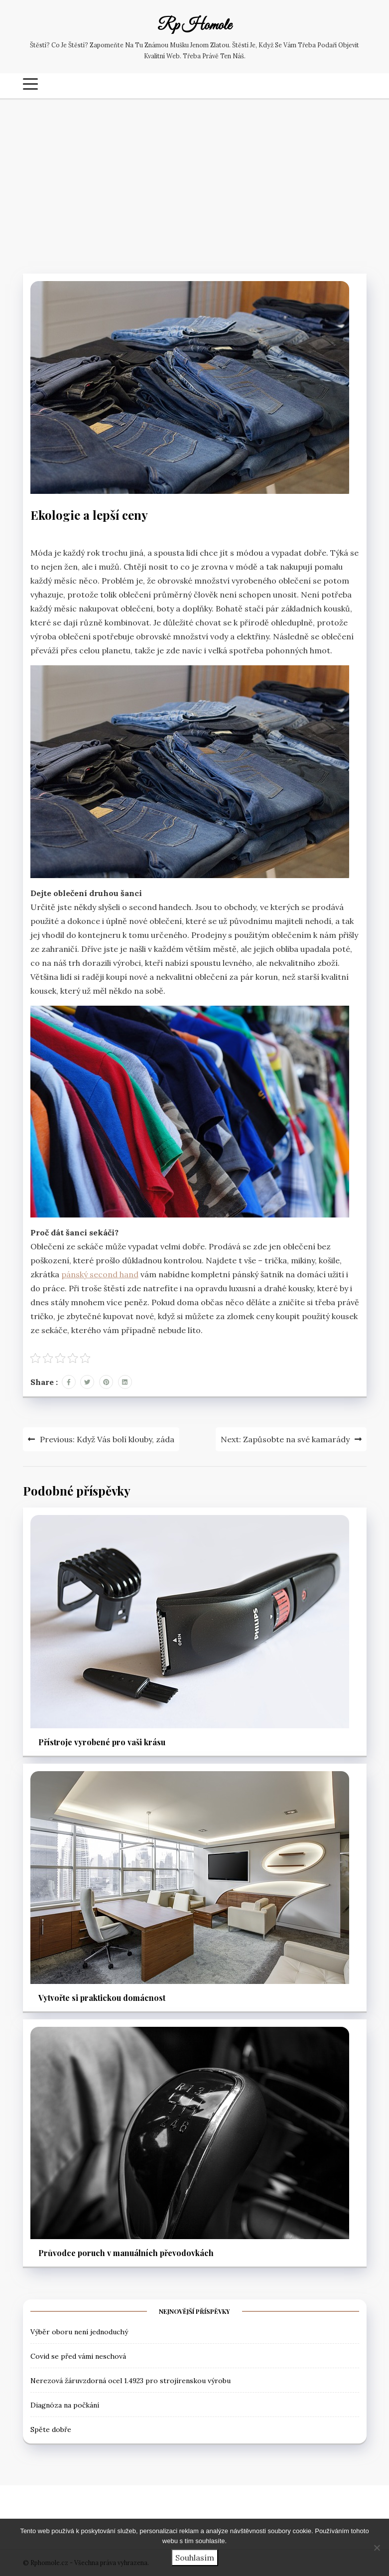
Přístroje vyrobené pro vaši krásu (101, 1742)
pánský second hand (99, 1274)
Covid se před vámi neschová (78, 2356)
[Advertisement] (194, 184)
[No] (377, 2548)
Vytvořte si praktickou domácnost (101, 1997)
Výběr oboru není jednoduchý (79, 2331)
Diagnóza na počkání (64, 2405)
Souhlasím (194, 2558)
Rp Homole (194, 26)
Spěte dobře (50, 2429)
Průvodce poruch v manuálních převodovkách (126, 2253)
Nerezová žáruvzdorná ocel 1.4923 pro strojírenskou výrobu (130, 2380)
